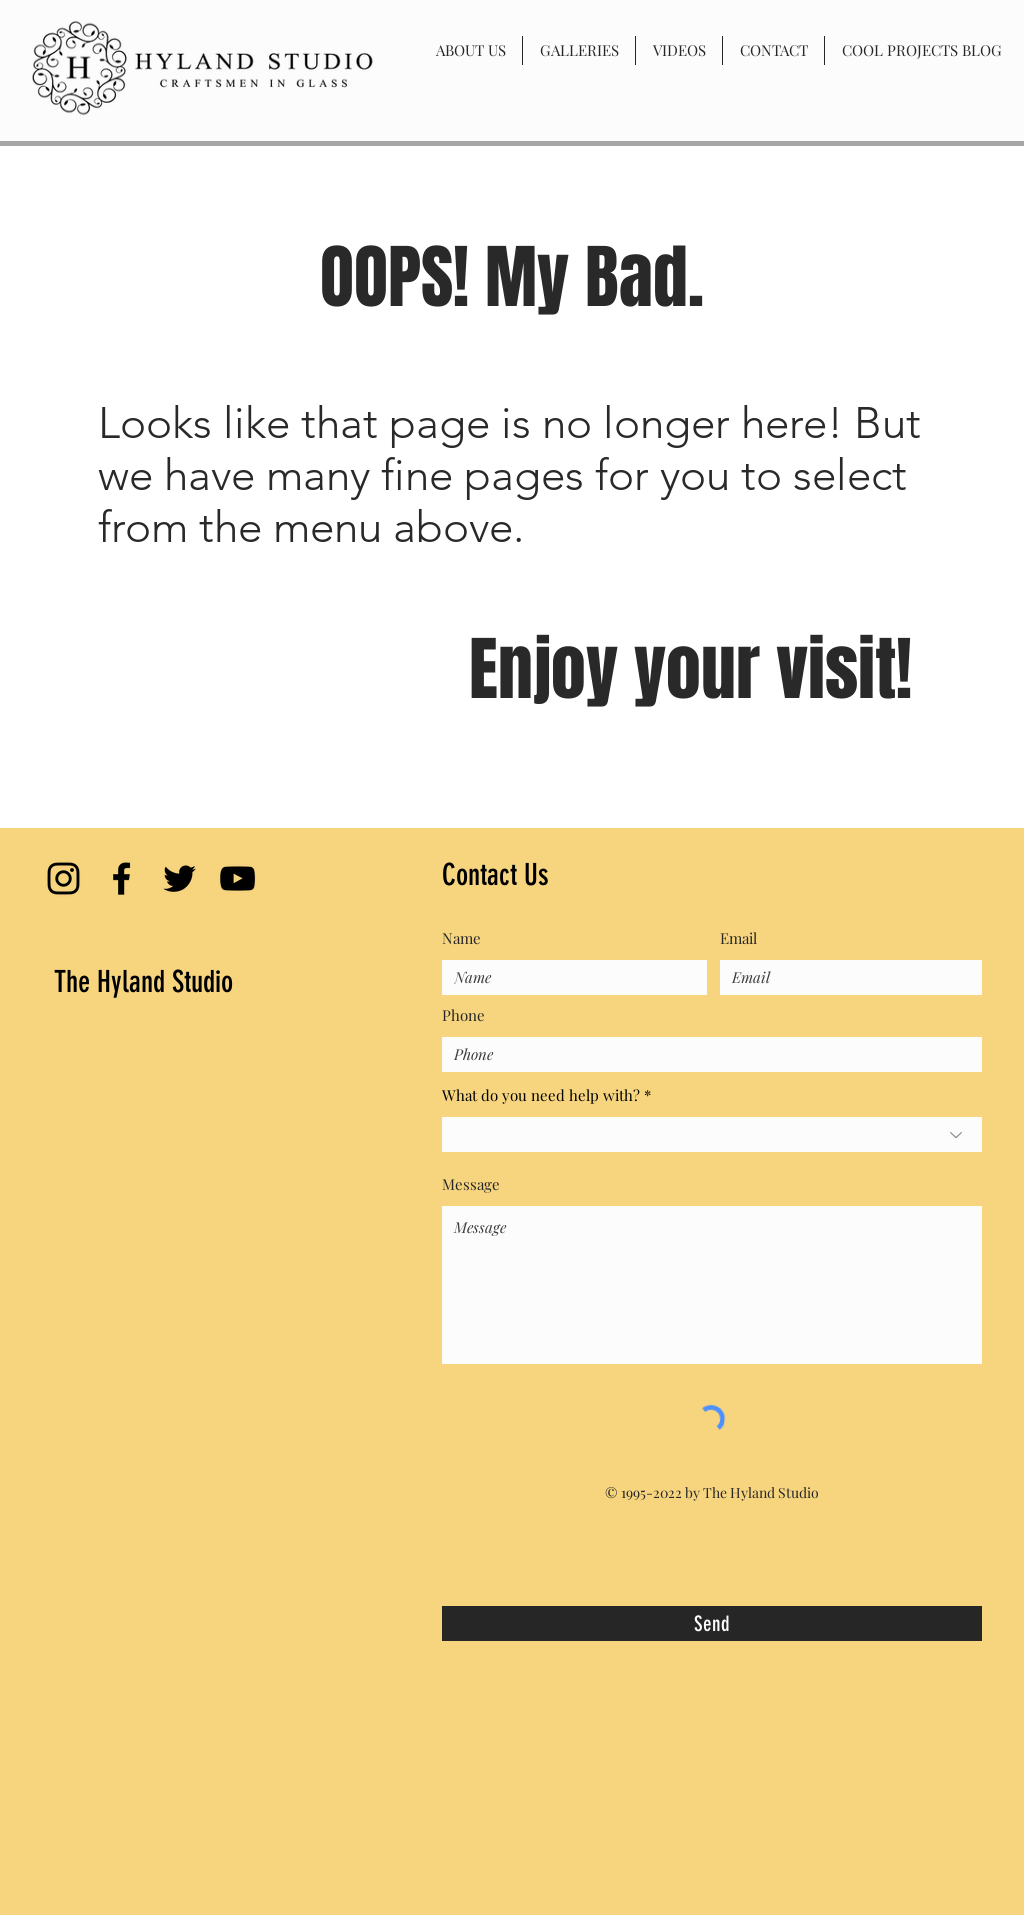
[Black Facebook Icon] (121, 878)
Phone (463, 1015)
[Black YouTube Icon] (237, 878)
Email (738, 938)
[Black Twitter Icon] (179, 878)
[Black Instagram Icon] (63, 878)
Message (471, 1184)
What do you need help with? (541, 1095)
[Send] (712, 1623)
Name (461, 938)
